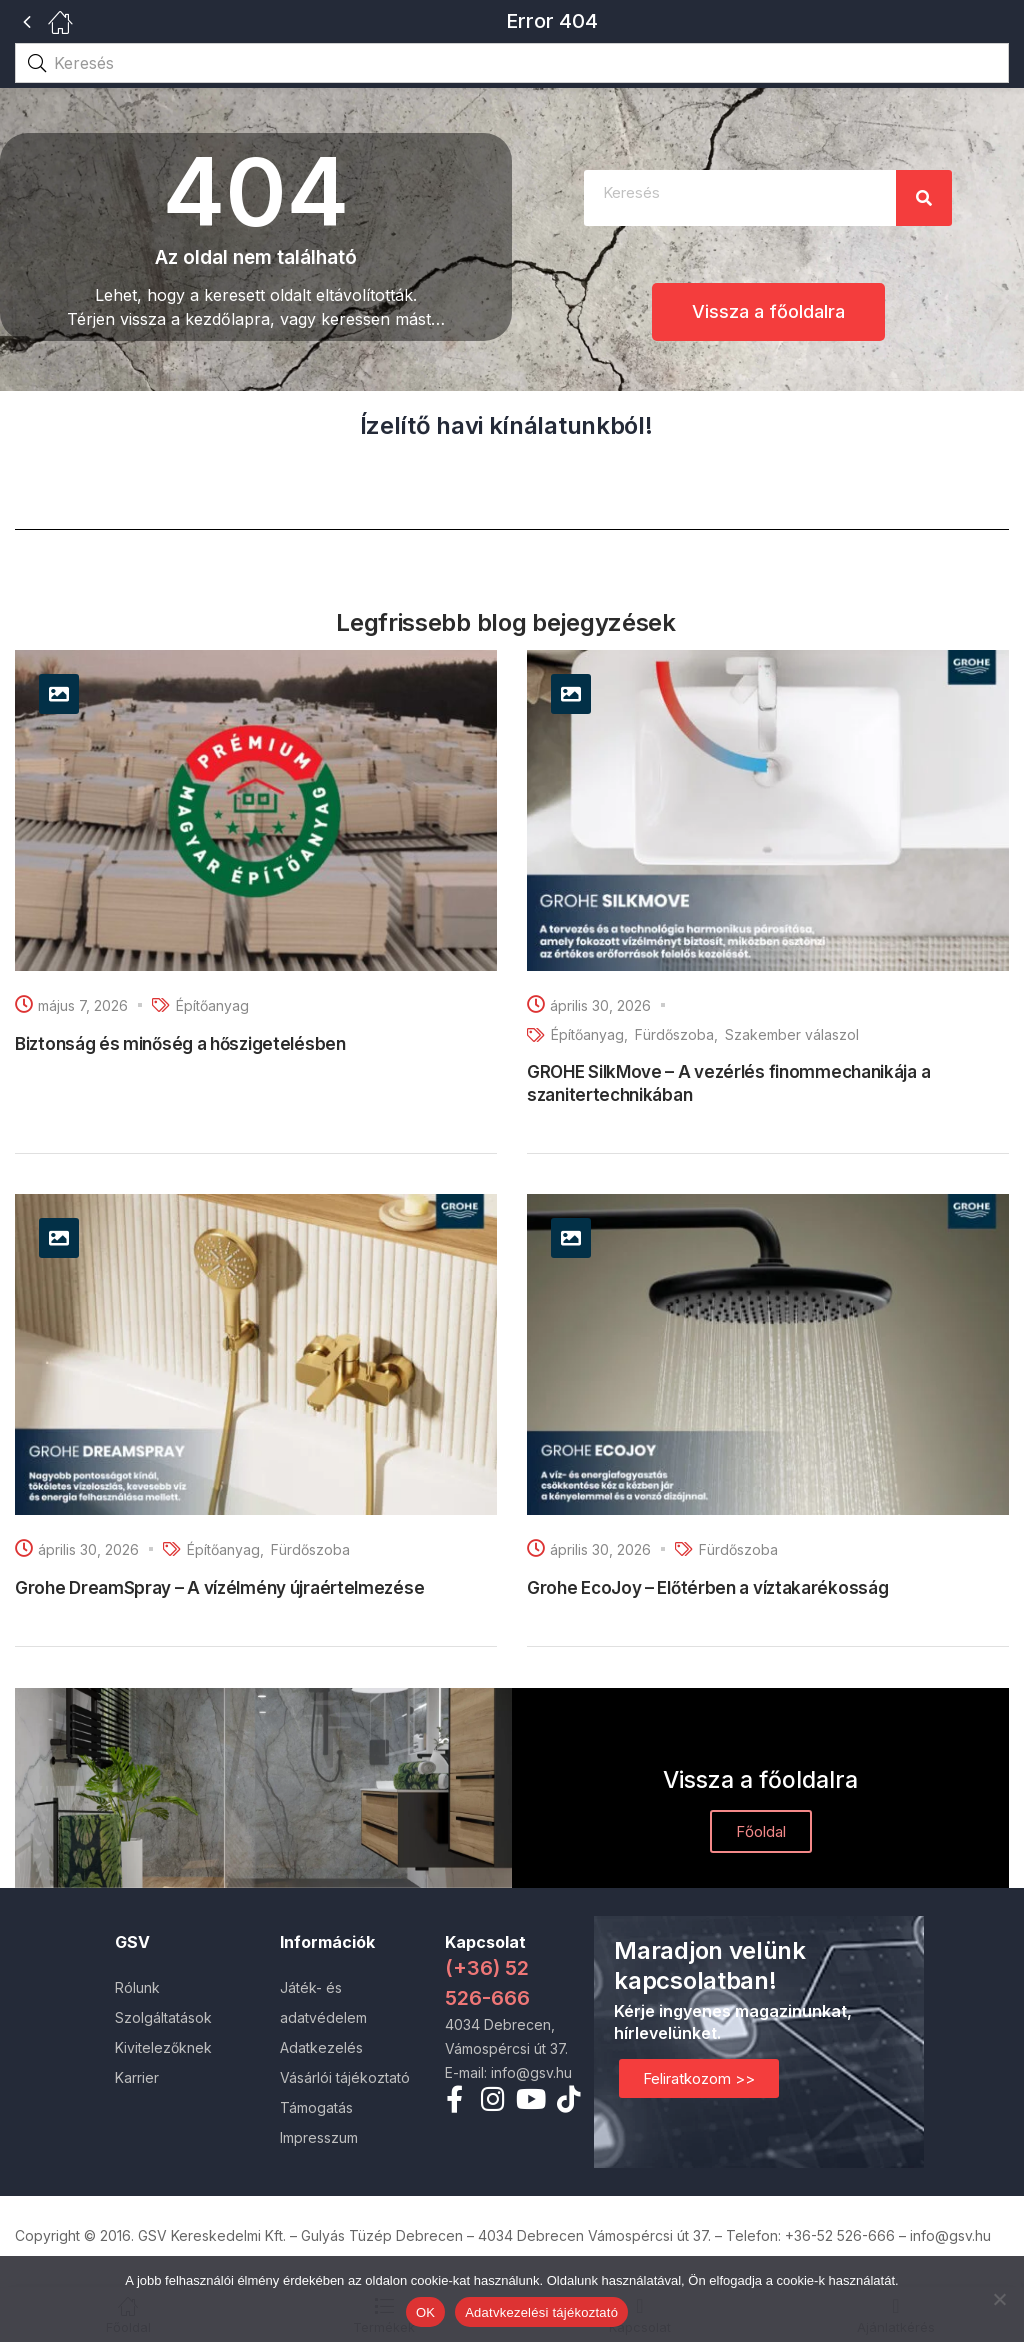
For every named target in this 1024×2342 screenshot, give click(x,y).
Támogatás (316, 2107)
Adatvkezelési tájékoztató (541, 2312)
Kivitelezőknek (163, 2047)
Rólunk (137, 1987)
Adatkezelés (321, 2047)
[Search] (924, 198)
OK (425, 2312)
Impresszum (319, 2137)
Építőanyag (212, 1005)
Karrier (137, 2077)
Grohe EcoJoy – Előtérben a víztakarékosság (707, 1588)
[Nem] (999, 2299)
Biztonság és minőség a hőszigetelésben (180, 1044)
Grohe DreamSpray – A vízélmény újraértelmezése (219, 1588)
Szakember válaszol (792, 1034)
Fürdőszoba (674, 1034)
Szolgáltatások (163, 2017)
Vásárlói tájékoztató (345, 2077)
